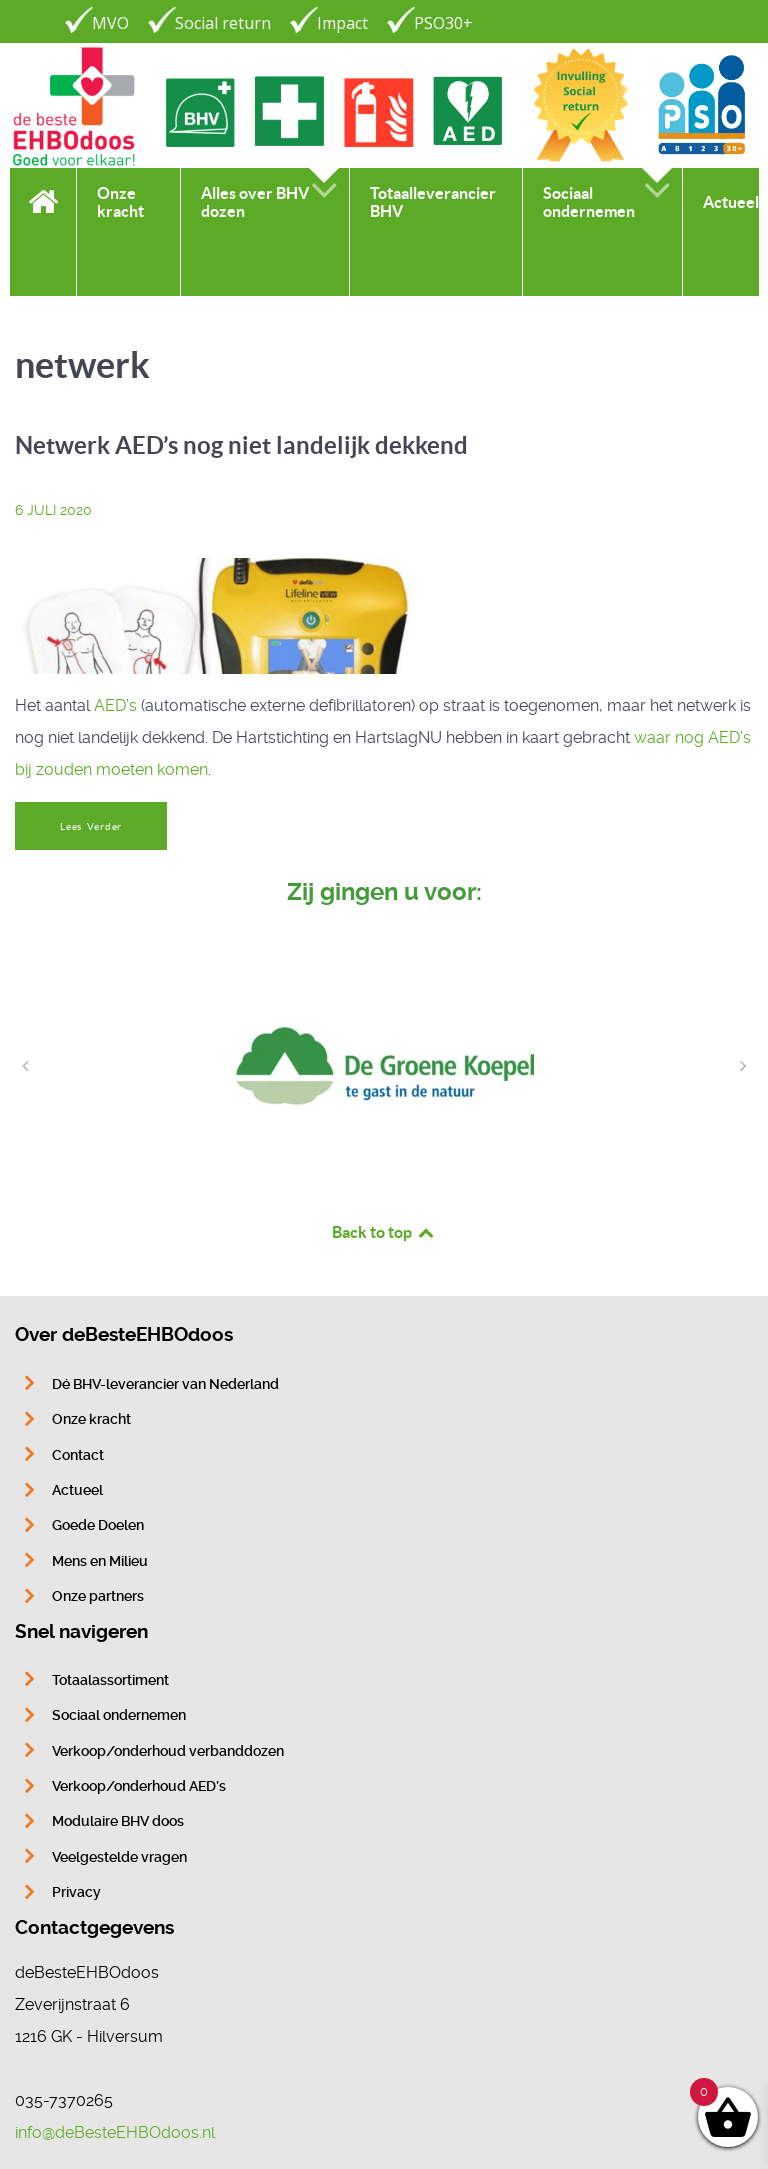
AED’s (115, 705)
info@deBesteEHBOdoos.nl (115, 2132)
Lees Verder (91, 826)
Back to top (384, 1232)
